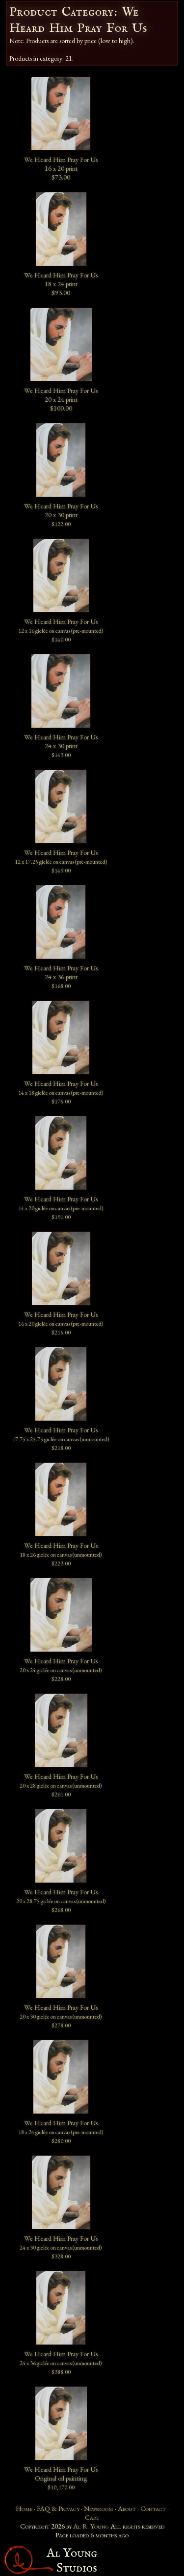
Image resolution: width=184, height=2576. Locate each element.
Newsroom (98, 2508)
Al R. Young (91, 2526)
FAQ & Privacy (58, 2508)
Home (24, 2508)
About (127, 2508)
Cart (92, 2517)
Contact (153, 2508)
